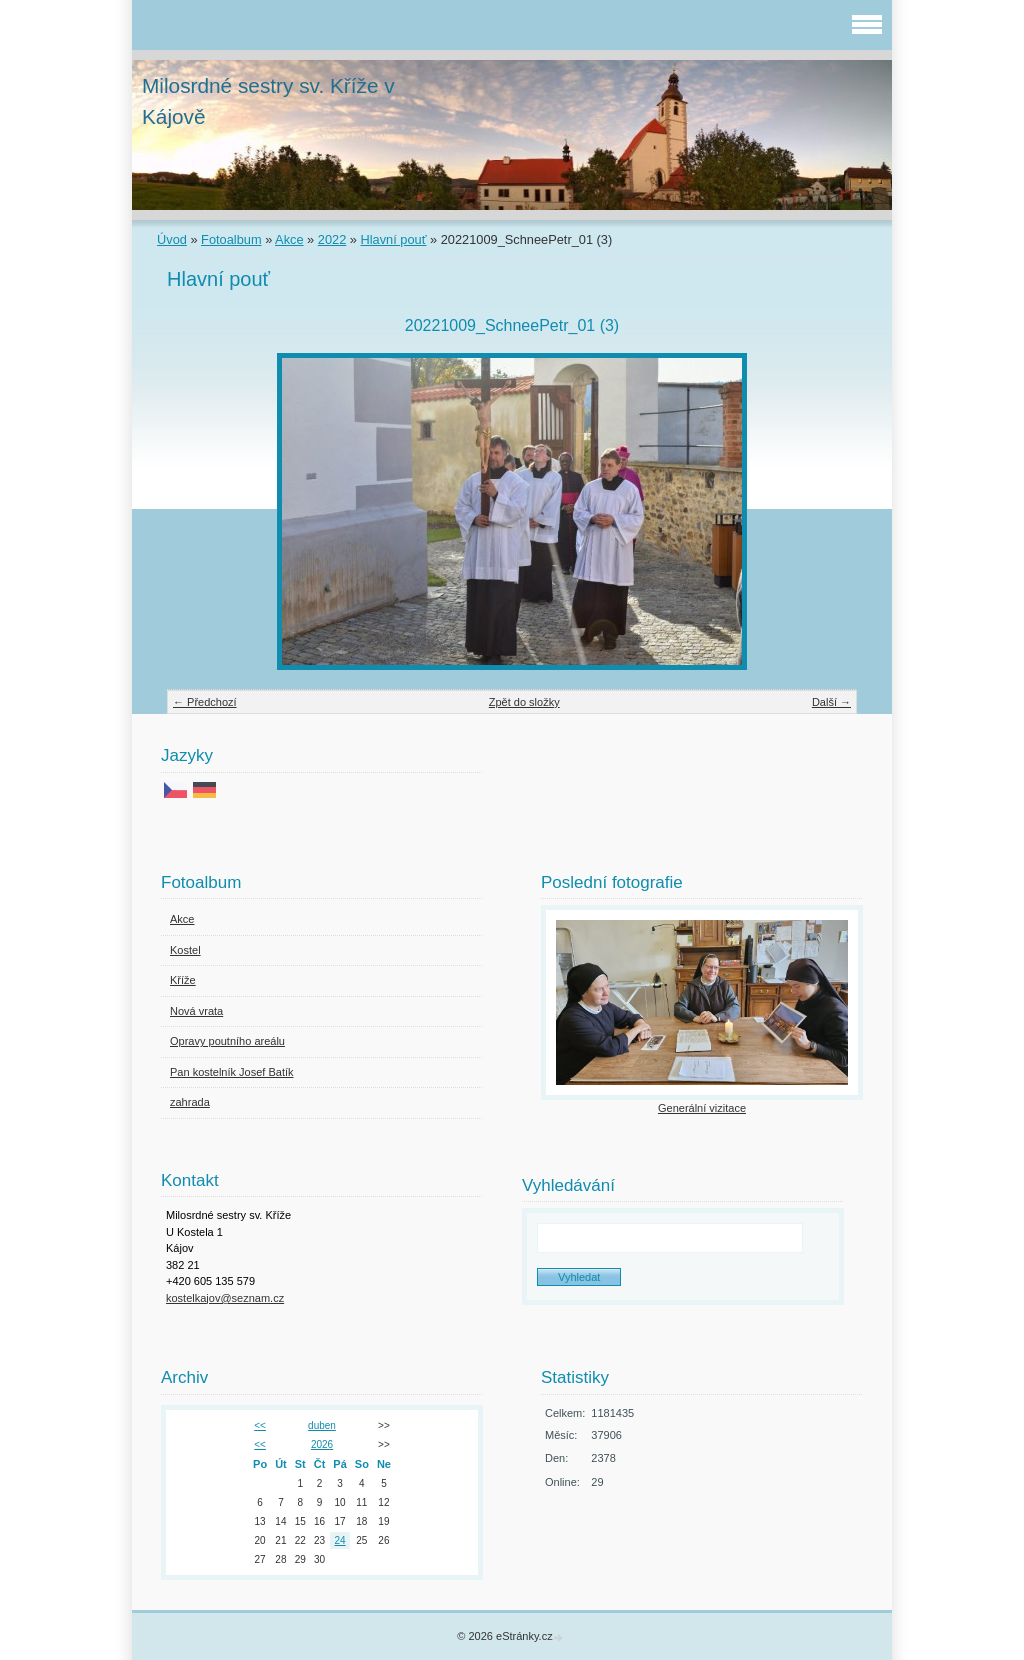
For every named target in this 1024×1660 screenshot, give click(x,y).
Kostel (185, 950)
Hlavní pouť (394, 239)
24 (340, 1540)
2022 (332, 239)
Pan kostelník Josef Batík (232, 1072)
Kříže (183, 980)
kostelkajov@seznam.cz (225, 1298)
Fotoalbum (231, 239)
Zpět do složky (524, 702)
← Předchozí (205, 702)
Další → (831, 702)
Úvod (172, 239)
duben (322, 1425)
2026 (322, 1444)
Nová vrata (196, 1011)
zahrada (190, 1102)
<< (260, 1425)
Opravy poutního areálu (227, 1041)
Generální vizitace (702, 1108)
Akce (289, 239)
